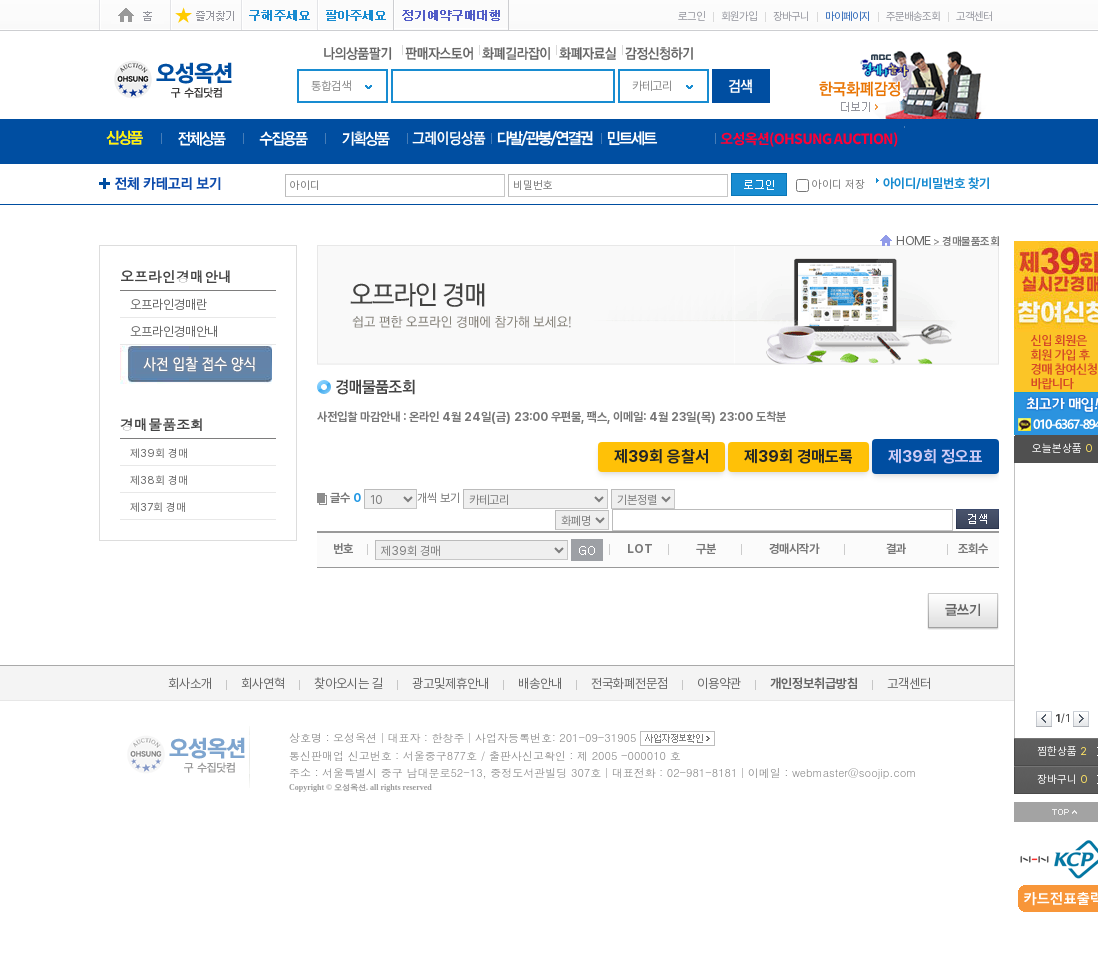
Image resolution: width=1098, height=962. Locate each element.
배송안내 (540, 683)
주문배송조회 (913, 16)
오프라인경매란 (168, 304)
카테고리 (652, 86)
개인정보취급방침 (814, 683)
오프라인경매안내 (174, 331)
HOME (913, 240)
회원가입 (739, 16)
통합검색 (331, 86)
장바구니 (791, 16)
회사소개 (190, 683)
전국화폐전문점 (629, 683)
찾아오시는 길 (348, 683)
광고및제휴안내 (450, 683)
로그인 (691, 16)
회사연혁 (263, 683)
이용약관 (719, 683)
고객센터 (974, 16)
